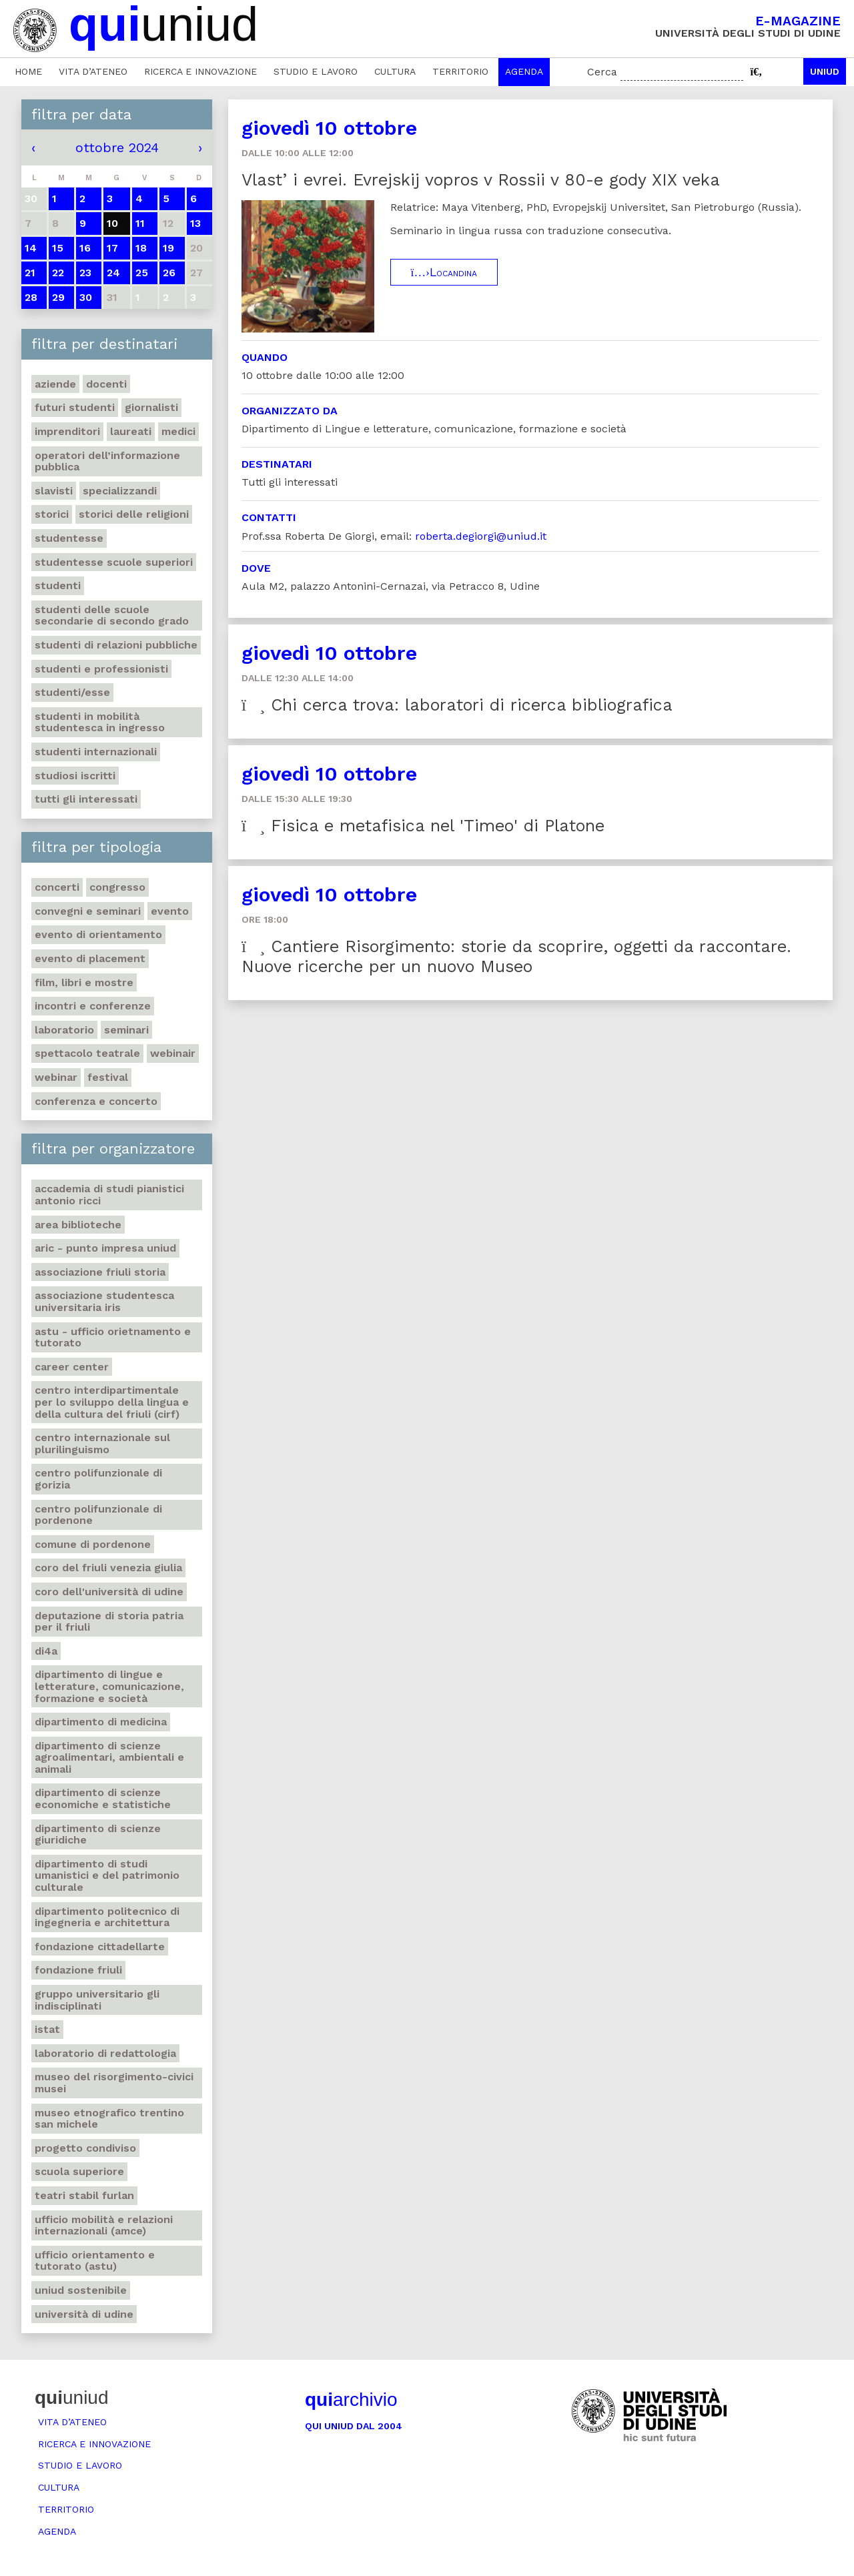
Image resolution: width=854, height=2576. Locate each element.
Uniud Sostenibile (81, 2290)
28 (31, 297)
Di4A (46, 1651)
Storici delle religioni (134, 514)
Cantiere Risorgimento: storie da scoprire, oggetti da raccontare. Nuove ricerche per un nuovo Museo (516, 956)
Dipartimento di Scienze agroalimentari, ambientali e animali (109, 1757)
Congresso (117, 887)
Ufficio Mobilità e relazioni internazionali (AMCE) (104, 2225)
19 (168, 248)
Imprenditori (67, 431)
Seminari (126, 1029)
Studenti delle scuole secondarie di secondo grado (112, 615)
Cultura (395, 71)
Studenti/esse (72, 692)
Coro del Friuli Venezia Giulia (108, 1567)
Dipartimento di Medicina (101, 1721)
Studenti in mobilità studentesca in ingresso (100, 722)
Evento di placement (90, 958)
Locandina (444, 272)
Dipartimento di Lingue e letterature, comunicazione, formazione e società (109, 1686)
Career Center (72, 1366)
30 (85, 297)
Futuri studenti (75, 407)
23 (85, 272)
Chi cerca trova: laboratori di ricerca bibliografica (457, 705)
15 (57, 248)
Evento (170, 911)
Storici (52, 514)
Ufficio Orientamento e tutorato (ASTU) (95, 2260)
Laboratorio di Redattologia (105, 2053)
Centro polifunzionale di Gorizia (98, 1478)
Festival (107, 1077)
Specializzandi (120, 490)
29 (58, 297)
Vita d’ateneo (93, 71)
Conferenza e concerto (96, 1101)
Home (28, 71)
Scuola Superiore (79, 2171)
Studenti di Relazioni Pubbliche (116, 644)
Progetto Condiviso (85, 2148)
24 (113, 272)
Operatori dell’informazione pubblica (107, 461)
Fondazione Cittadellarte (100, 1946)
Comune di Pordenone (93, 1544)
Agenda (524, 71)
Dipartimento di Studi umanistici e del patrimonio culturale (107, 1875)
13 (195, 223)
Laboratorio (64, 1029)
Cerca (602, 71)
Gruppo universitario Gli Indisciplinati (97, 2000)
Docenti (106, 384)
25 (141, 272)
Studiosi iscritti (75, 775)
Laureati (130, 431)
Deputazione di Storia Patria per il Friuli (109, 1621)
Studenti (58, 585)
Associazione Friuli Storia (100, 1272)
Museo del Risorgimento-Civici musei (114, 2082)
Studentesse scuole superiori (114, 562)
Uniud (824, 71)
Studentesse (69, 538)
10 (112, 223)
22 (58, 272)
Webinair (172, 1053)
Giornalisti (151, 407)
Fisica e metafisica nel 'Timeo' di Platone (423, 825)
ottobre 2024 (117, 147)
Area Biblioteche (78, 1224)
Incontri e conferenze (93, 1005)
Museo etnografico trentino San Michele (109, 2118)
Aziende (55, 384)
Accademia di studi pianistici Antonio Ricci (109, 1194)
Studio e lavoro (316, 71)
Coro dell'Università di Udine (109, 1591)
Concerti (57, 887)
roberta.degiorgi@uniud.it (480, 536)
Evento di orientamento (98, 934)
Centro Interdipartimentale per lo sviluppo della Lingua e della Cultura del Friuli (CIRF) (112, 1402)
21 (30, 272)
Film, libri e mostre (84, 982)
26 (169, 272)
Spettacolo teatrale (87, 1053)
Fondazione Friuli (78, 1970)
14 (31, 248)
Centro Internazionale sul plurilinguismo (102, 1443)
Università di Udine (84, 2314)
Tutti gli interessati (86, 799)
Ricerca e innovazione (200, 71)
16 (85, 248)
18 (141, 248)
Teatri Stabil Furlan (84, 2195)
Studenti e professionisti (101, 669)
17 (112, 248)
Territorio (460, 71)
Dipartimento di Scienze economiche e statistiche (103, 1798)
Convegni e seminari (88, 911)
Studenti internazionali (96, 751)
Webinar (56, 1077)
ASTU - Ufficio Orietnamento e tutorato (113, 1337)
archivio (351, 2399)
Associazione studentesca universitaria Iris (104, 1301)
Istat (47, 2029)
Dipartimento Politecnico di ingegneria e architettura (107, 1917)
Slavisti (54, 490)
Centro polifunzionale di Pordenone (98, 1514)
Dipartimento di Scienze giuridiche (98, 1834)
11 (140, 223)
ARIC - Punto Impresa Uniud (105, 1248)
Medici (178, 431)
